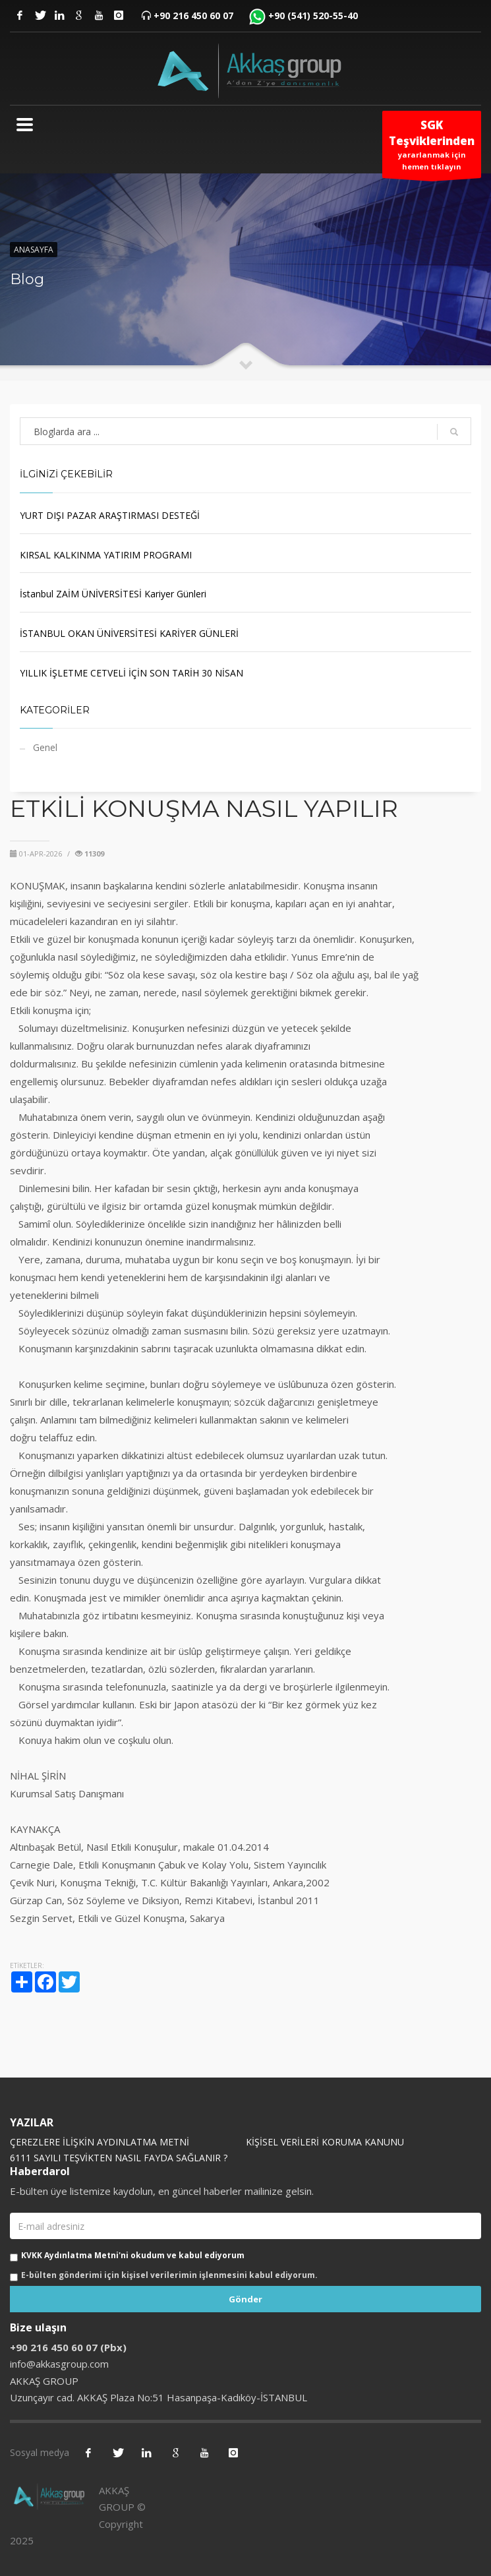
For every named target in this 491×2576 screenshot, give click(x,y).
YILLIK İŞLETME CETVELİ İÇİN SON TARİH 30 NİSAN (131, 673)
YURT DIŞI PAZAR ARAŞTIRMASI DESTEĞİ (110, 515)
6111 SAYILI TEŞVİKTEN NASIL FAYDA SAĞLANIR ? (118, 2157)
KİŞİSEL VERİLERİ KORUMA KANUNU (325, 2142)
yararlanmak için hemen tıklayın (431, 147)
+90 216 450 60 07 (193, 15)
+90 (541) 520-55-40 (313, 15)
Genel (45, 747)
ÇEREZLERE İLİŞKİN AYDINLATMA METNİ (99, 2142)
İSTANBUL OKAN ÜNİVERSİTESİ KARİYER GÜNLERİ (129, 633)
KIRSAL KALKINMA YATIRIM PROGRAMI (106, 555)
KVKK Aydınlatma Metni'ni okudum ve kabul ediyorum (133, 2255)
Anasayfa (33, 249)
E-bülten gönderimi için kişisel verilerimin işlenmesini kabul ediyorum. (169, 2275)
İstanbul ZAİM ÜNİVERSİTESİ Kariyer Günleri (113, 593)
